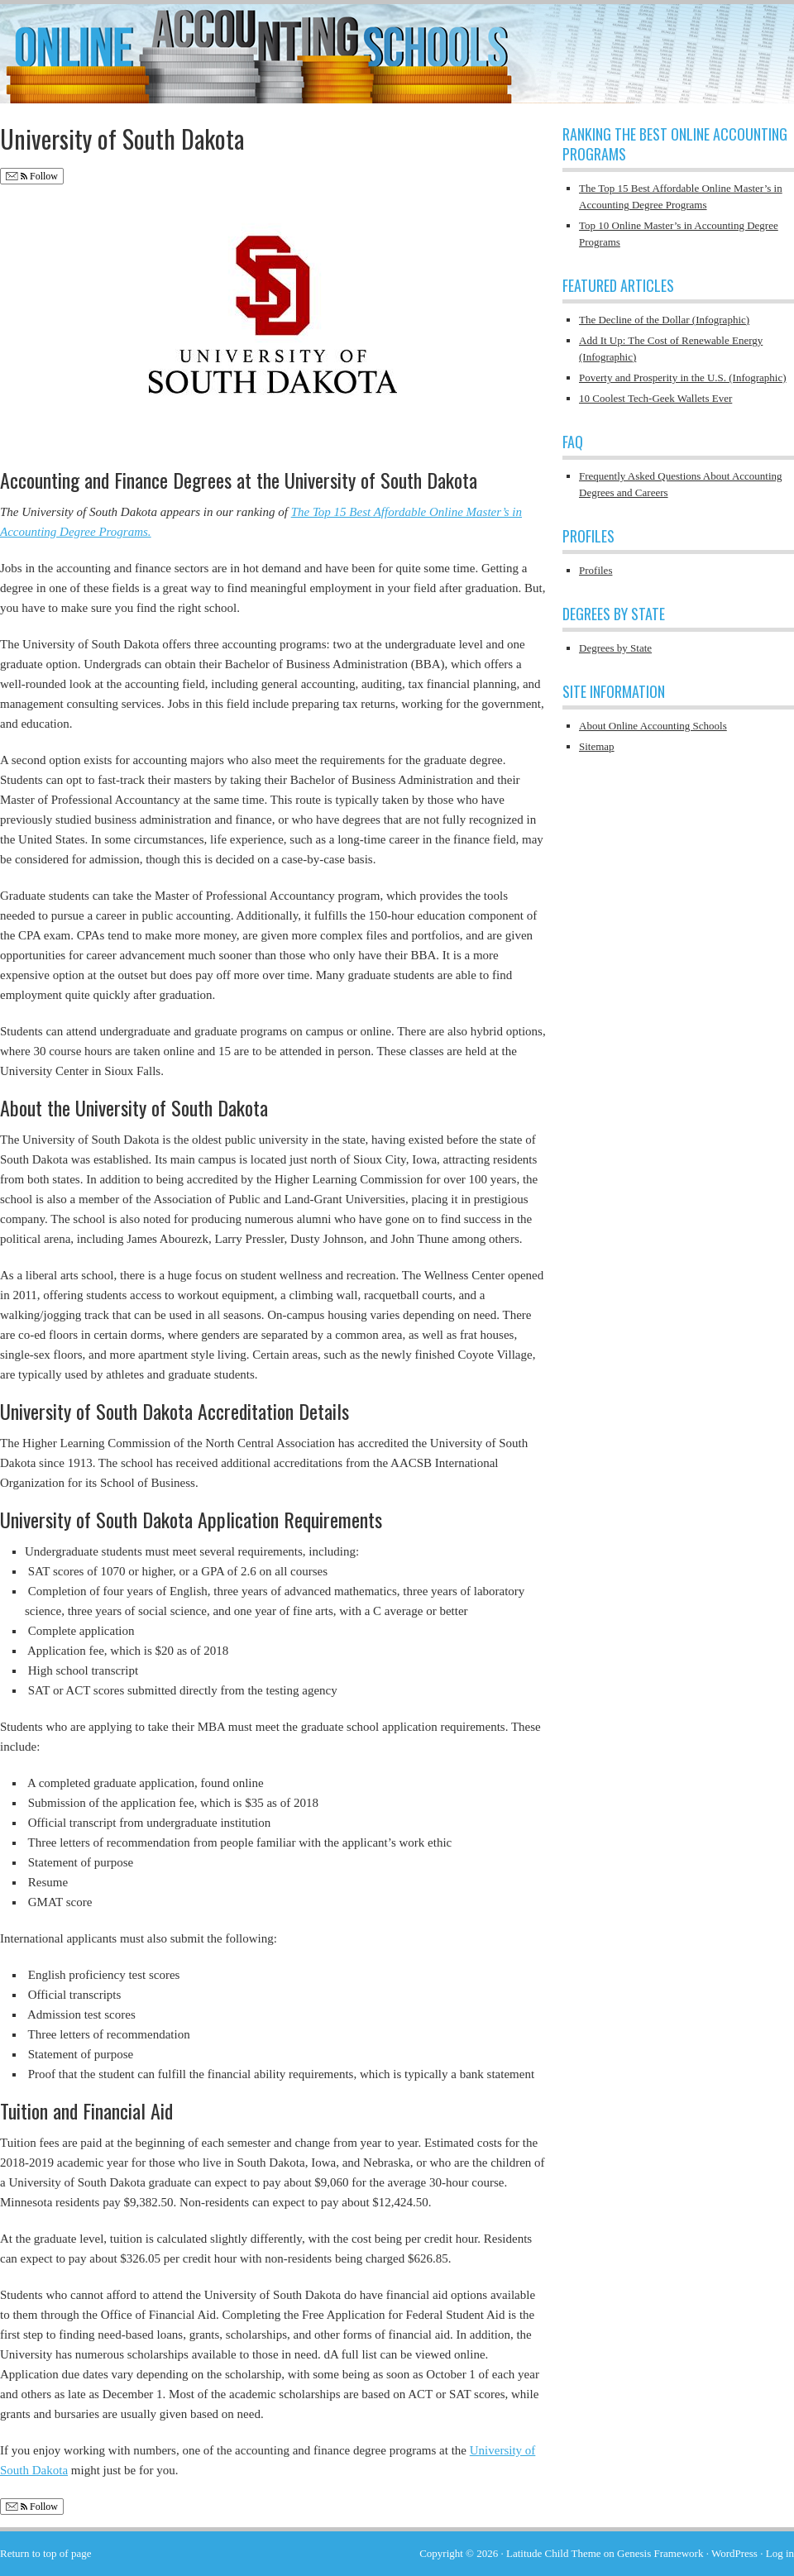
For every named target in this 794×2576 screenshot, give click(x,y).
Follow (32, 176)
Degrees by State (615, 648)
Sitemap (597, 746)
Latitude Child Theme (553, 2553)
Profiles (595, 570)
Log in (780, 2553)
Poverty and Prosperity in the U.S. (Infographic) (683, 377)
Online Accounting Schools (397, 45)
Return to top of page (45, 2553)
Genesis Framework (660, 2553)
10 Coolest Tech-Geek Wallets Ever (655, 398)
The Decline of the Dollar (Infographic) (664, 319)
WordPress (734, 2553)
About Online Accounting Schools (653, 725)
